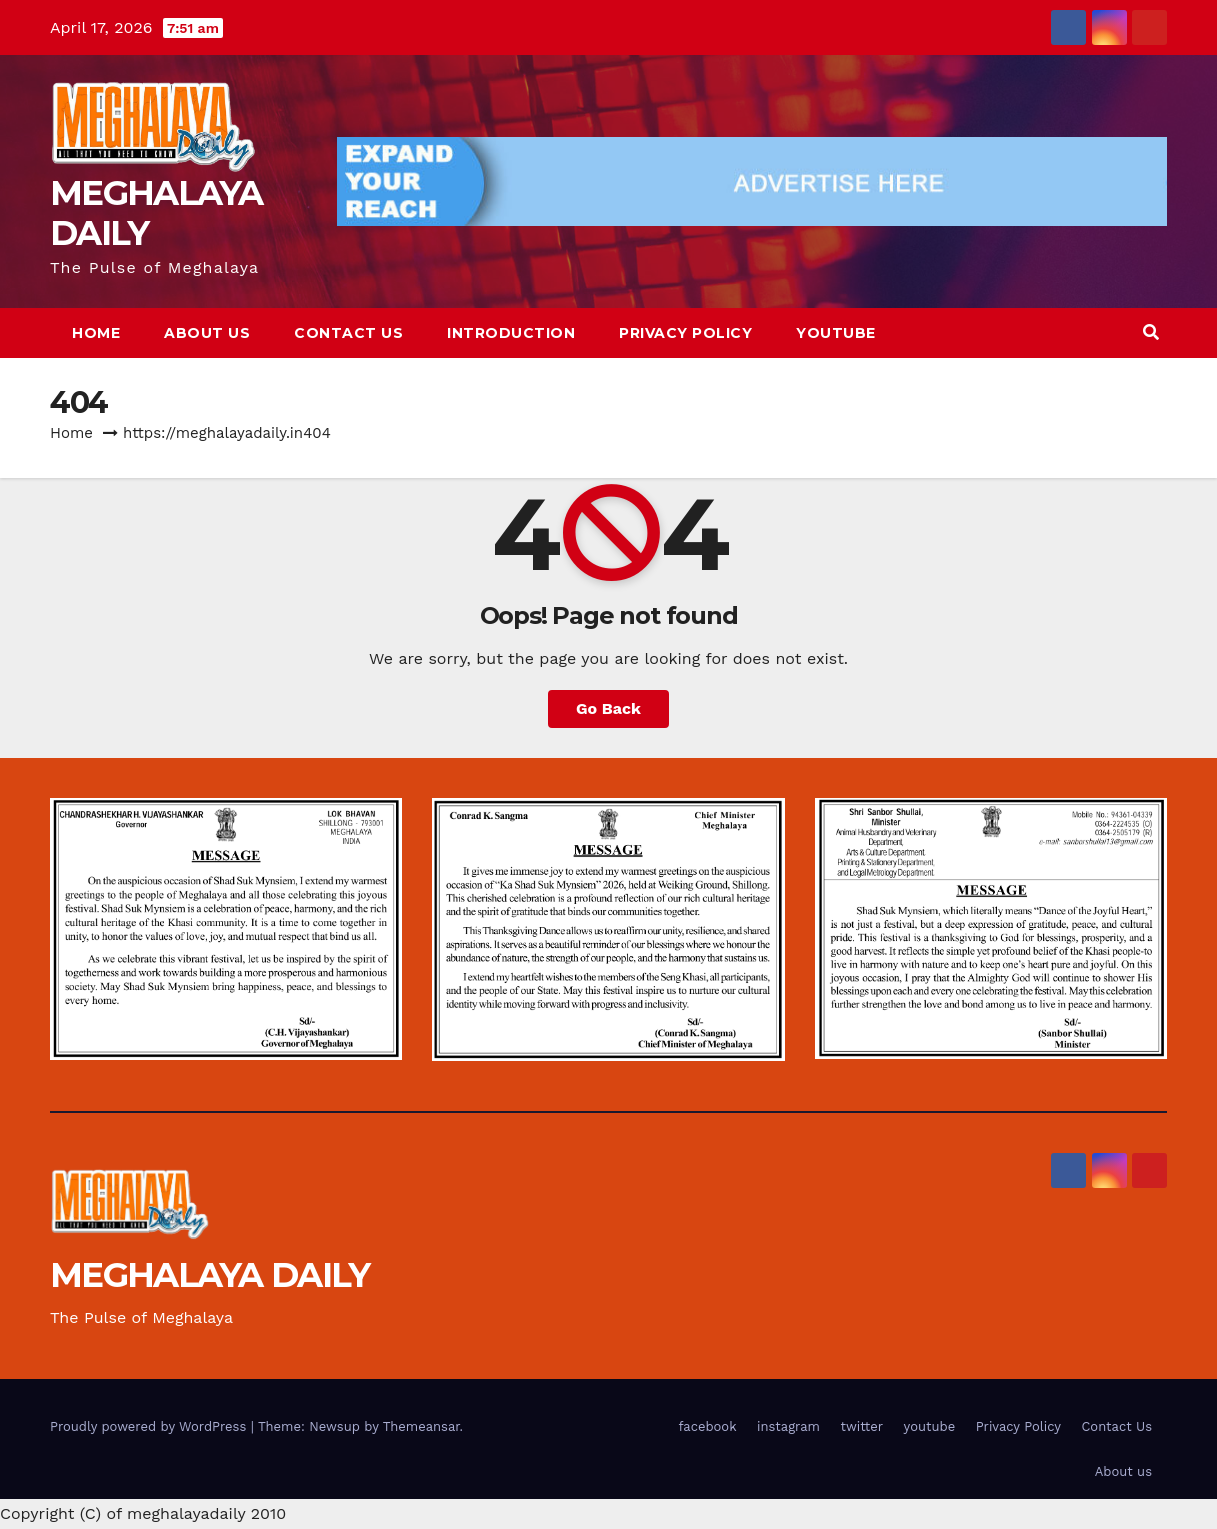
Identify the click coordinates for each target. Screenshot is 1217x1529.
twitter (861, 1426)
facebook (708, 1426)
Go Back (608, 708)
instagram (788, 1426)
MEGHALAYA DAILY (156, 213)
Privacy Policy (685, 333)
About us (207, 333)
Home (96, 333)
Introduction (511, 333)
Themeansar (421, 1426)
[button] (1151, 332)
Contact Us (348, 333)
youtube (836, 333)
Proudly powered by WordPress (150, 1426)
